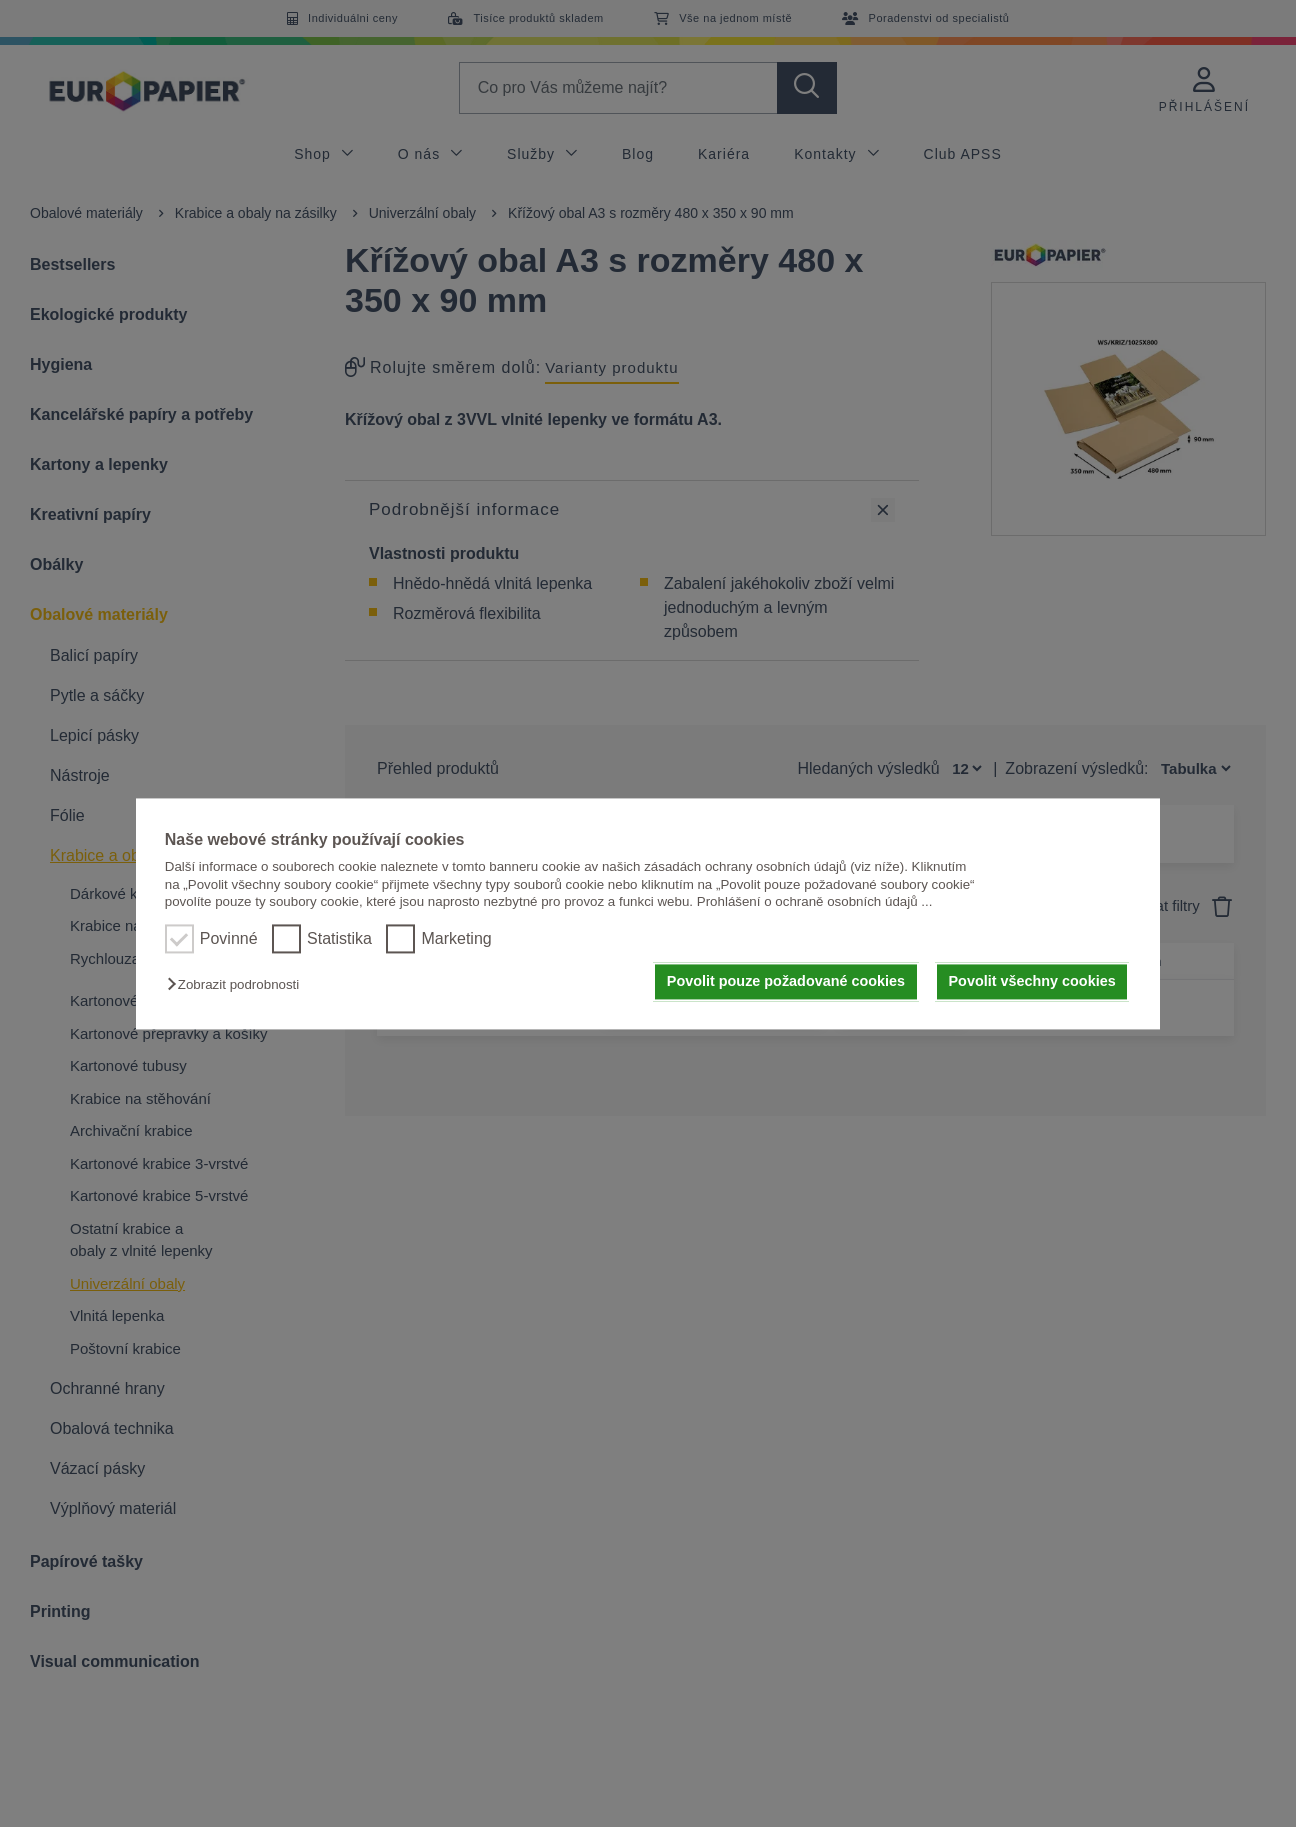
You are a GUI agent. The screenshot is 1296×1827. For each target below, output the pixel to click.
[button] (238, 985)
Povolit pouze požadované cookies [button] (786, 982)
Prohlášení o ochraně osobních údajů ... (815, 901)
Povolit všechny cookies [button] (1032, 982)
